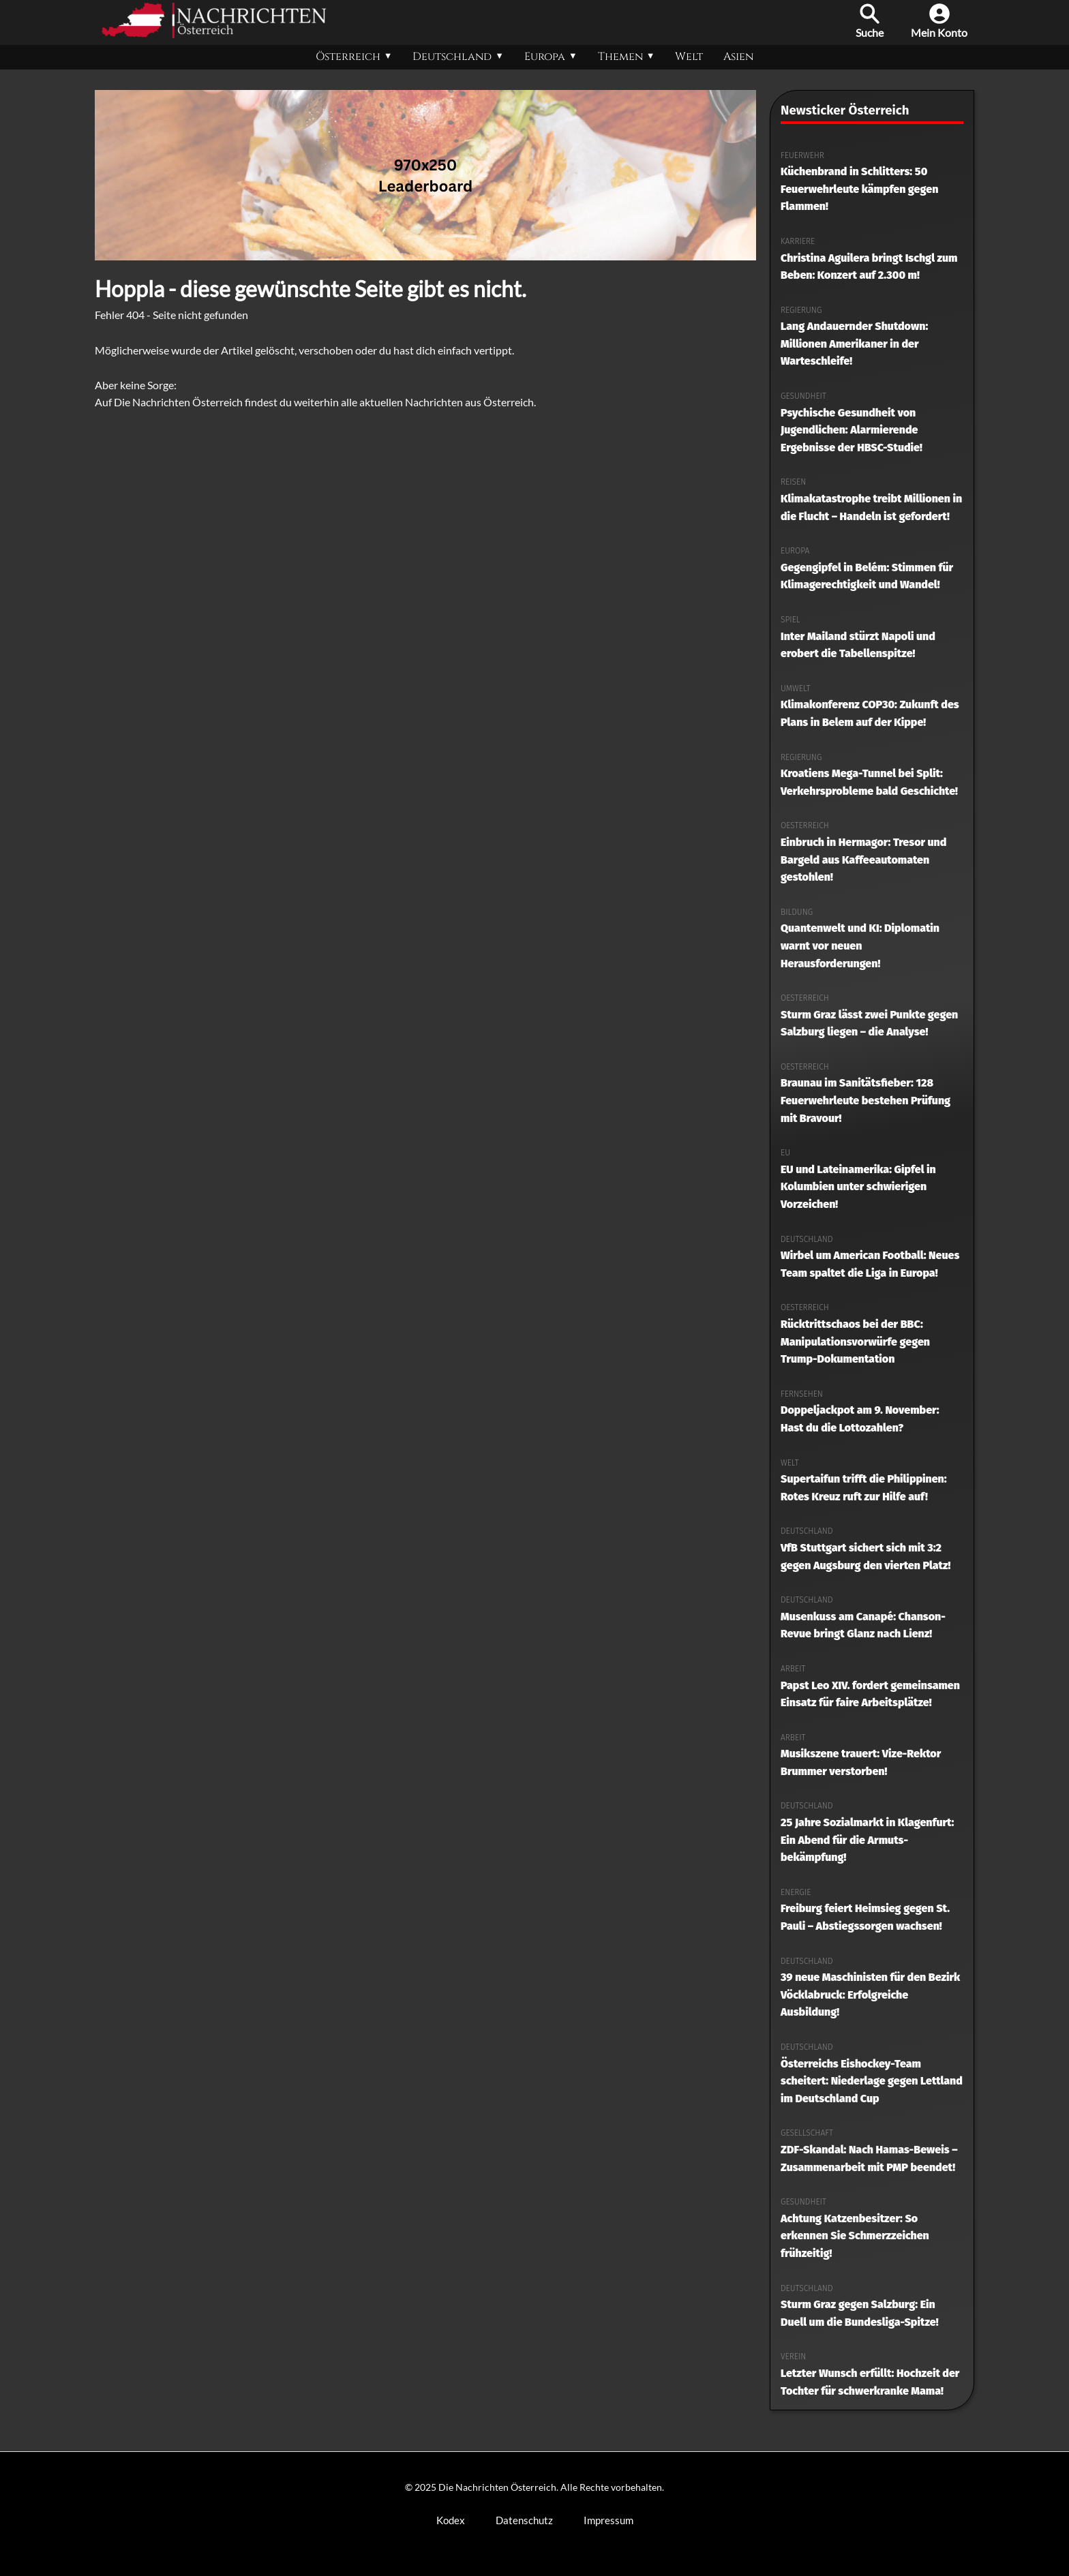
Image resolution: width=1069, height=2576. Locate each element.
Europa (544, 56)
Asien (738, 56)
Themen (620, 56)
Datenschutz (524, 2520)
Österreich (348, 56)
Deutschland (452, 56)
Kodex (450, 2520)
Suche (870, 21)
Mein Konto (939, 21)
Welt (689, 56)
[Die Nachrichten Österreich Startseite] (214, 33)
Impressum (608, 2520)
